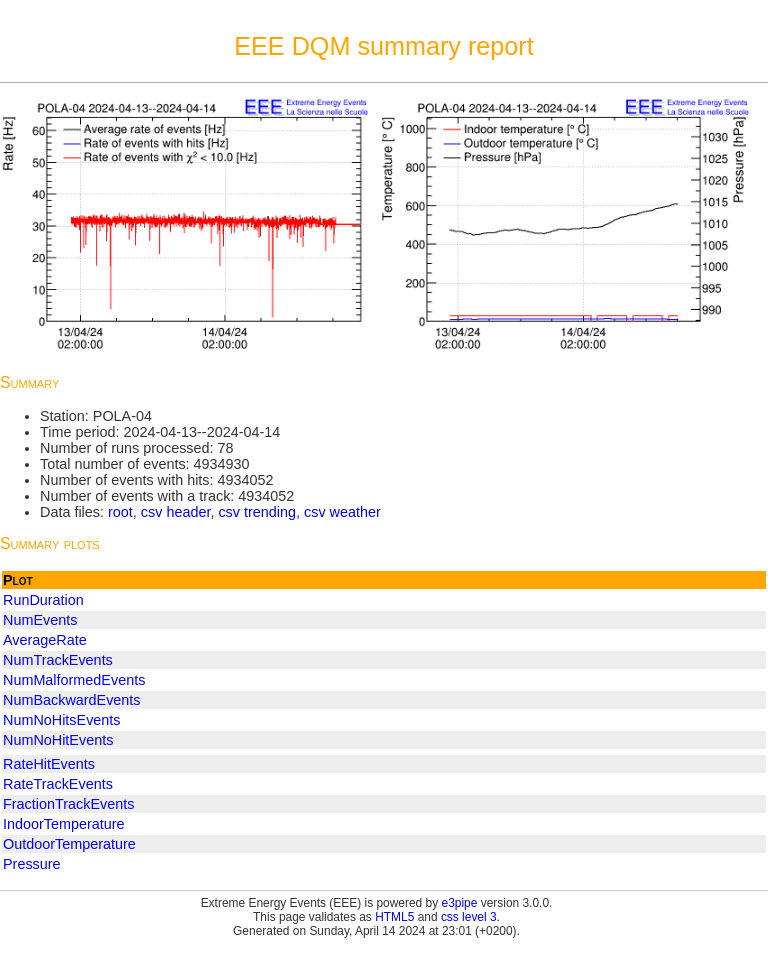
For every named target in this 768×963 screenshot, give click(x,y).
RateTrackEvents (58, 784)
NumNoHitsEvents (62, 720)
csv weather (342, 512)
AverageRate (45, 640)
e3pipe (460, 903)
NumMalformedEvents (74, 680)
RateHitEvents (49, 764)
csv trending (257, 512)
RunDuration (43, 600)
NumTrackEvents (58, 660)
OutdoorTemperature (69, 844)
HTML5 (394, 917)
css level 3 (469, 917)
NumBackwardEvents (72, 700)
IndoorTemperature (64, 824)
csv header (176, 512)
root (120, 512)
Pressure (32, 864)
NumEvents (40, 620)
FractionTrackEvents (68, 804)
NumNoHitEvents (58, 740)
